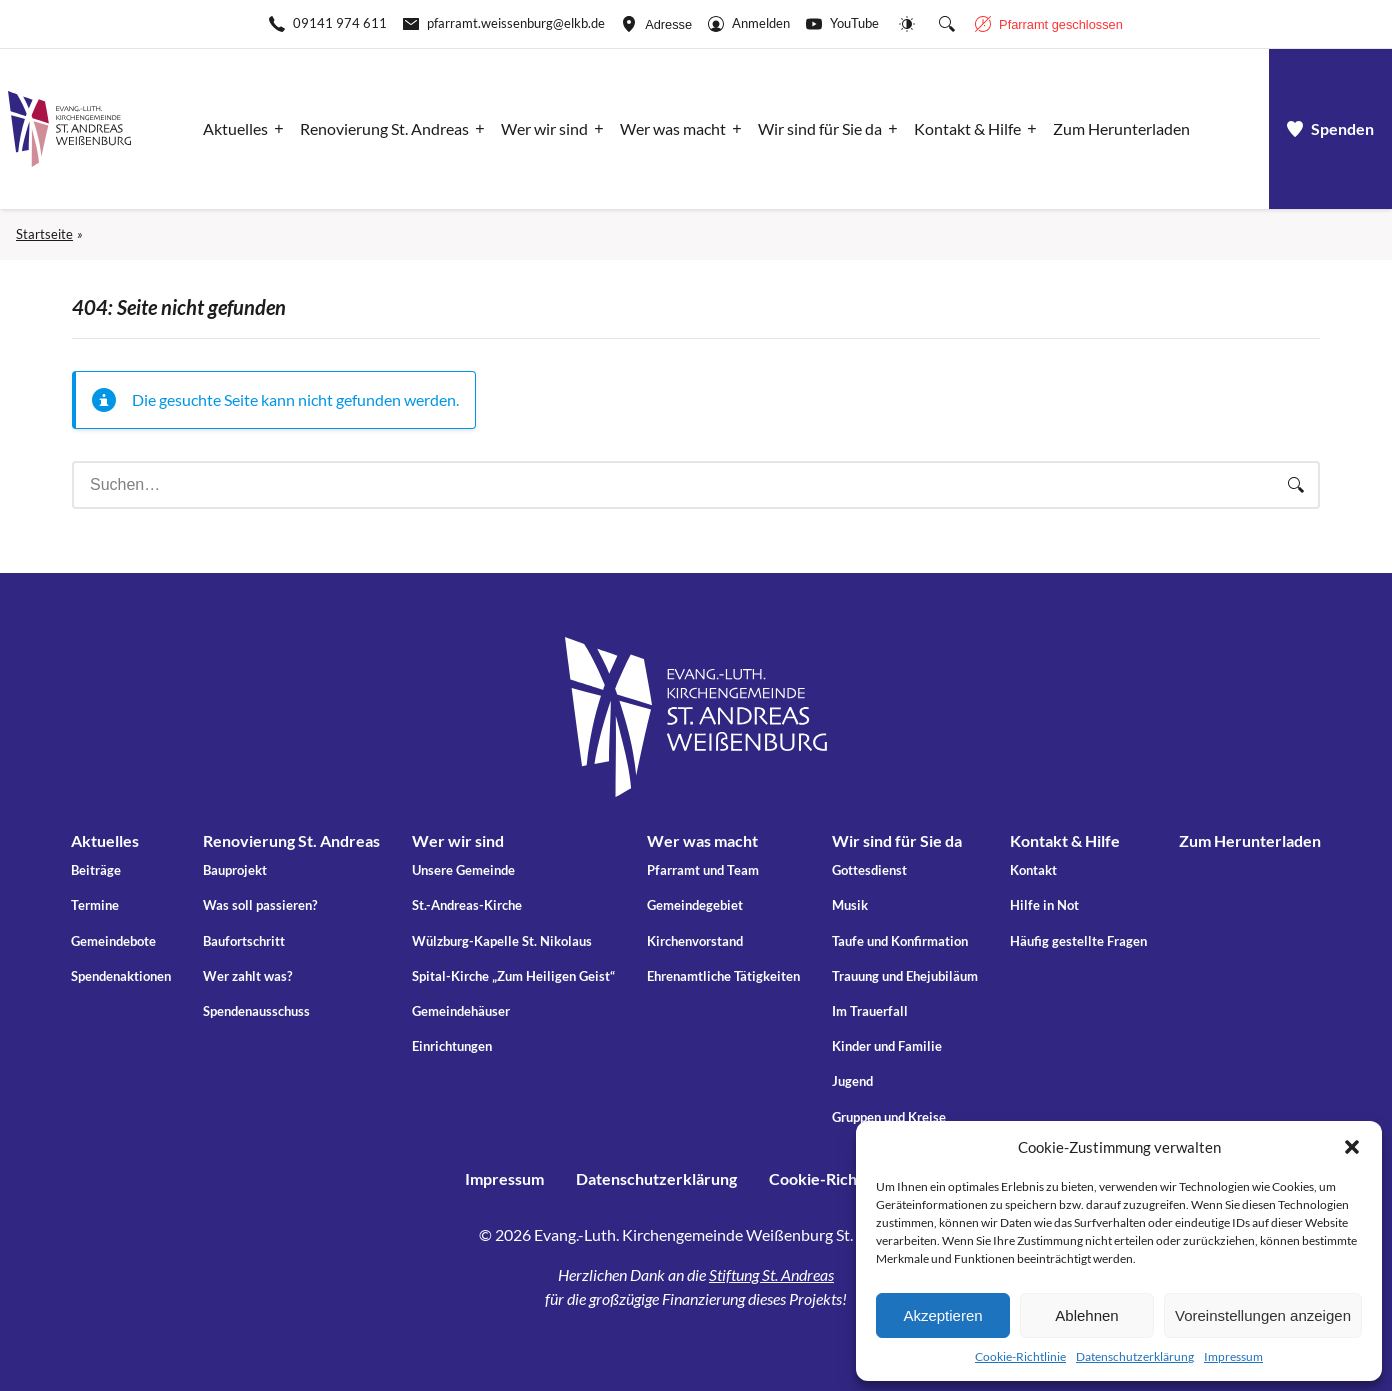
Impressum (1233, 1356)
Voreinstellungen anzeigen (1263, 1315)
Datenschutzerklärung (1135, 1356)
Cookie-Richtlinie (1020, 1356)
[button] (1352, 1147)
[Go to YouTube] (842, 24)
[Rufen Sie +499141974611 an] (328, 24)
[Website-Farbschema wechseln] (907, 24)
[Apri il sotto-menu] (239, 129)
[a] (1330, 129)
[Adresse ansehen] (656, 24)
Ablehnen (1086, 1315)
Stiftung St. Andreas (771, 1274)
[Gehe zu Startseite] (69, 129)
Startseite (44, 234)
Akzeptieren (942, 1315)
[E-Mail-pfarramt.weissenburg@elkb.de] (504, 24)
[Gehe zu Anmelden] (749, 24)
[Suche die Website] (947, 24)
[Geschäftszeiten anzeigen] (1049, 24)
